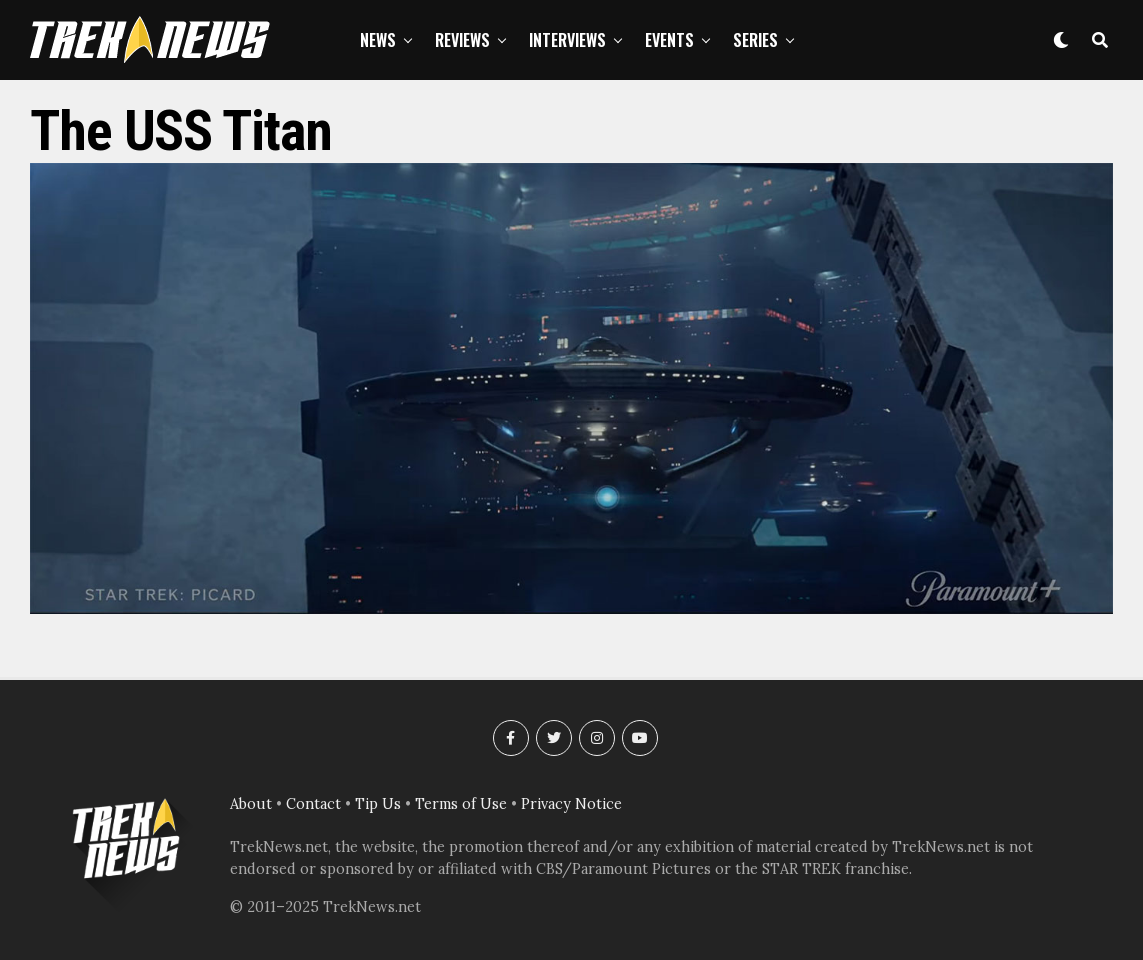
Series (755, 40)
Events (669, 40)
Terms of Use (461, 804)
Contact (313, 804)
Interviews (567, 40)
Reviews (462, 40)
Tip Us (378, 804)
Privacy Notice (571, 804)
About (251, 804)
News (378, 40)
